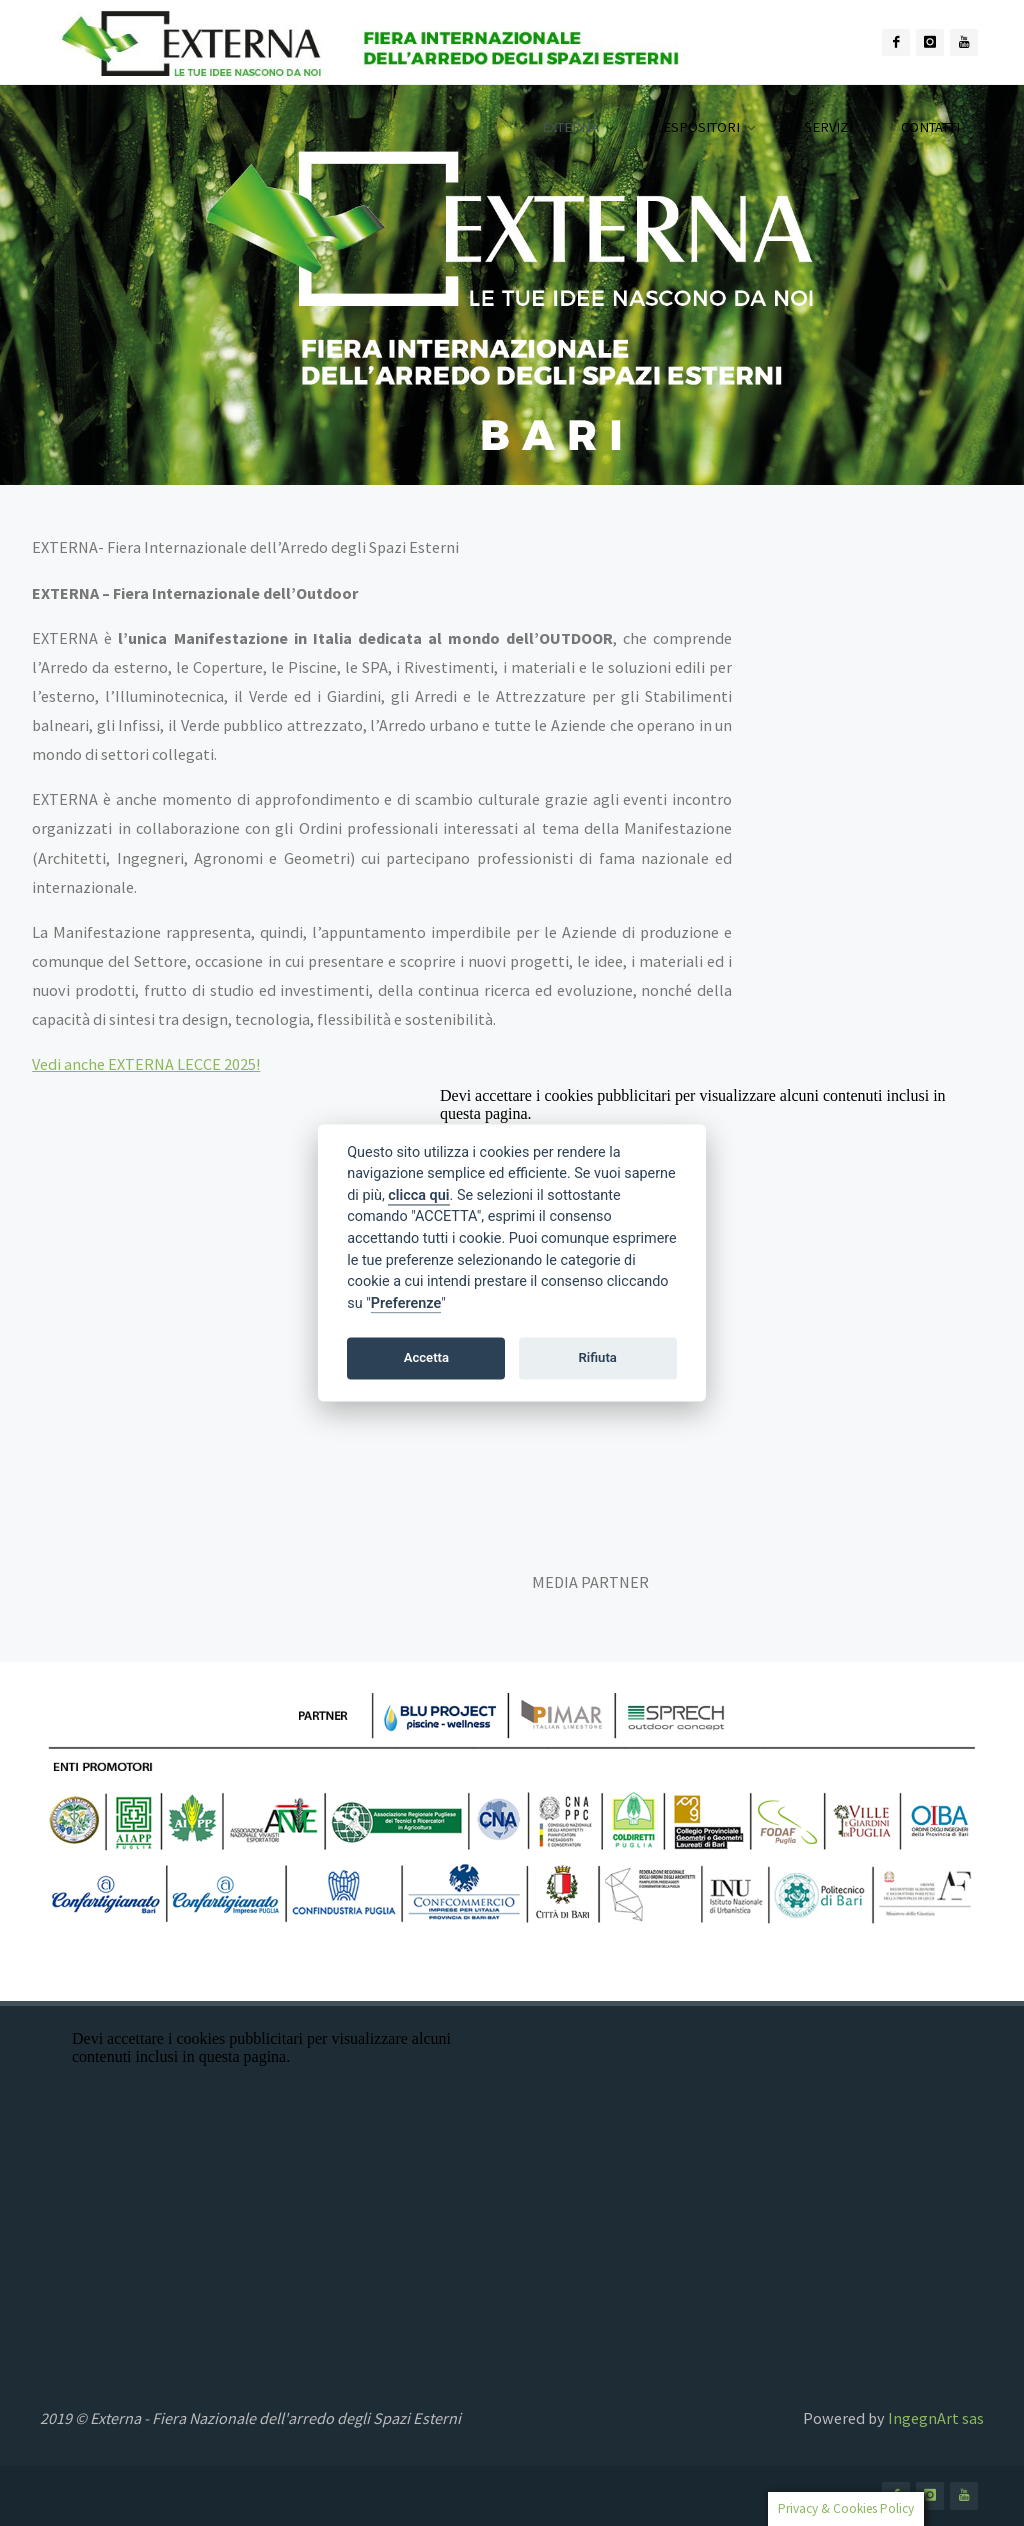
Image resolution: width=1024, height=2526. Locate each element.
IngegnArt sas (936, 2418)
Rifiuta (598, 1357)
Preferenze (406, 1303)
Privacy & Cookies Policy (846, 2508)
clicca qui (418, 1195)
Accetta (426, 1357)
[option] (512, 285)
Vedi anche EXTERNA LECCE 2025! (146, 1064)
